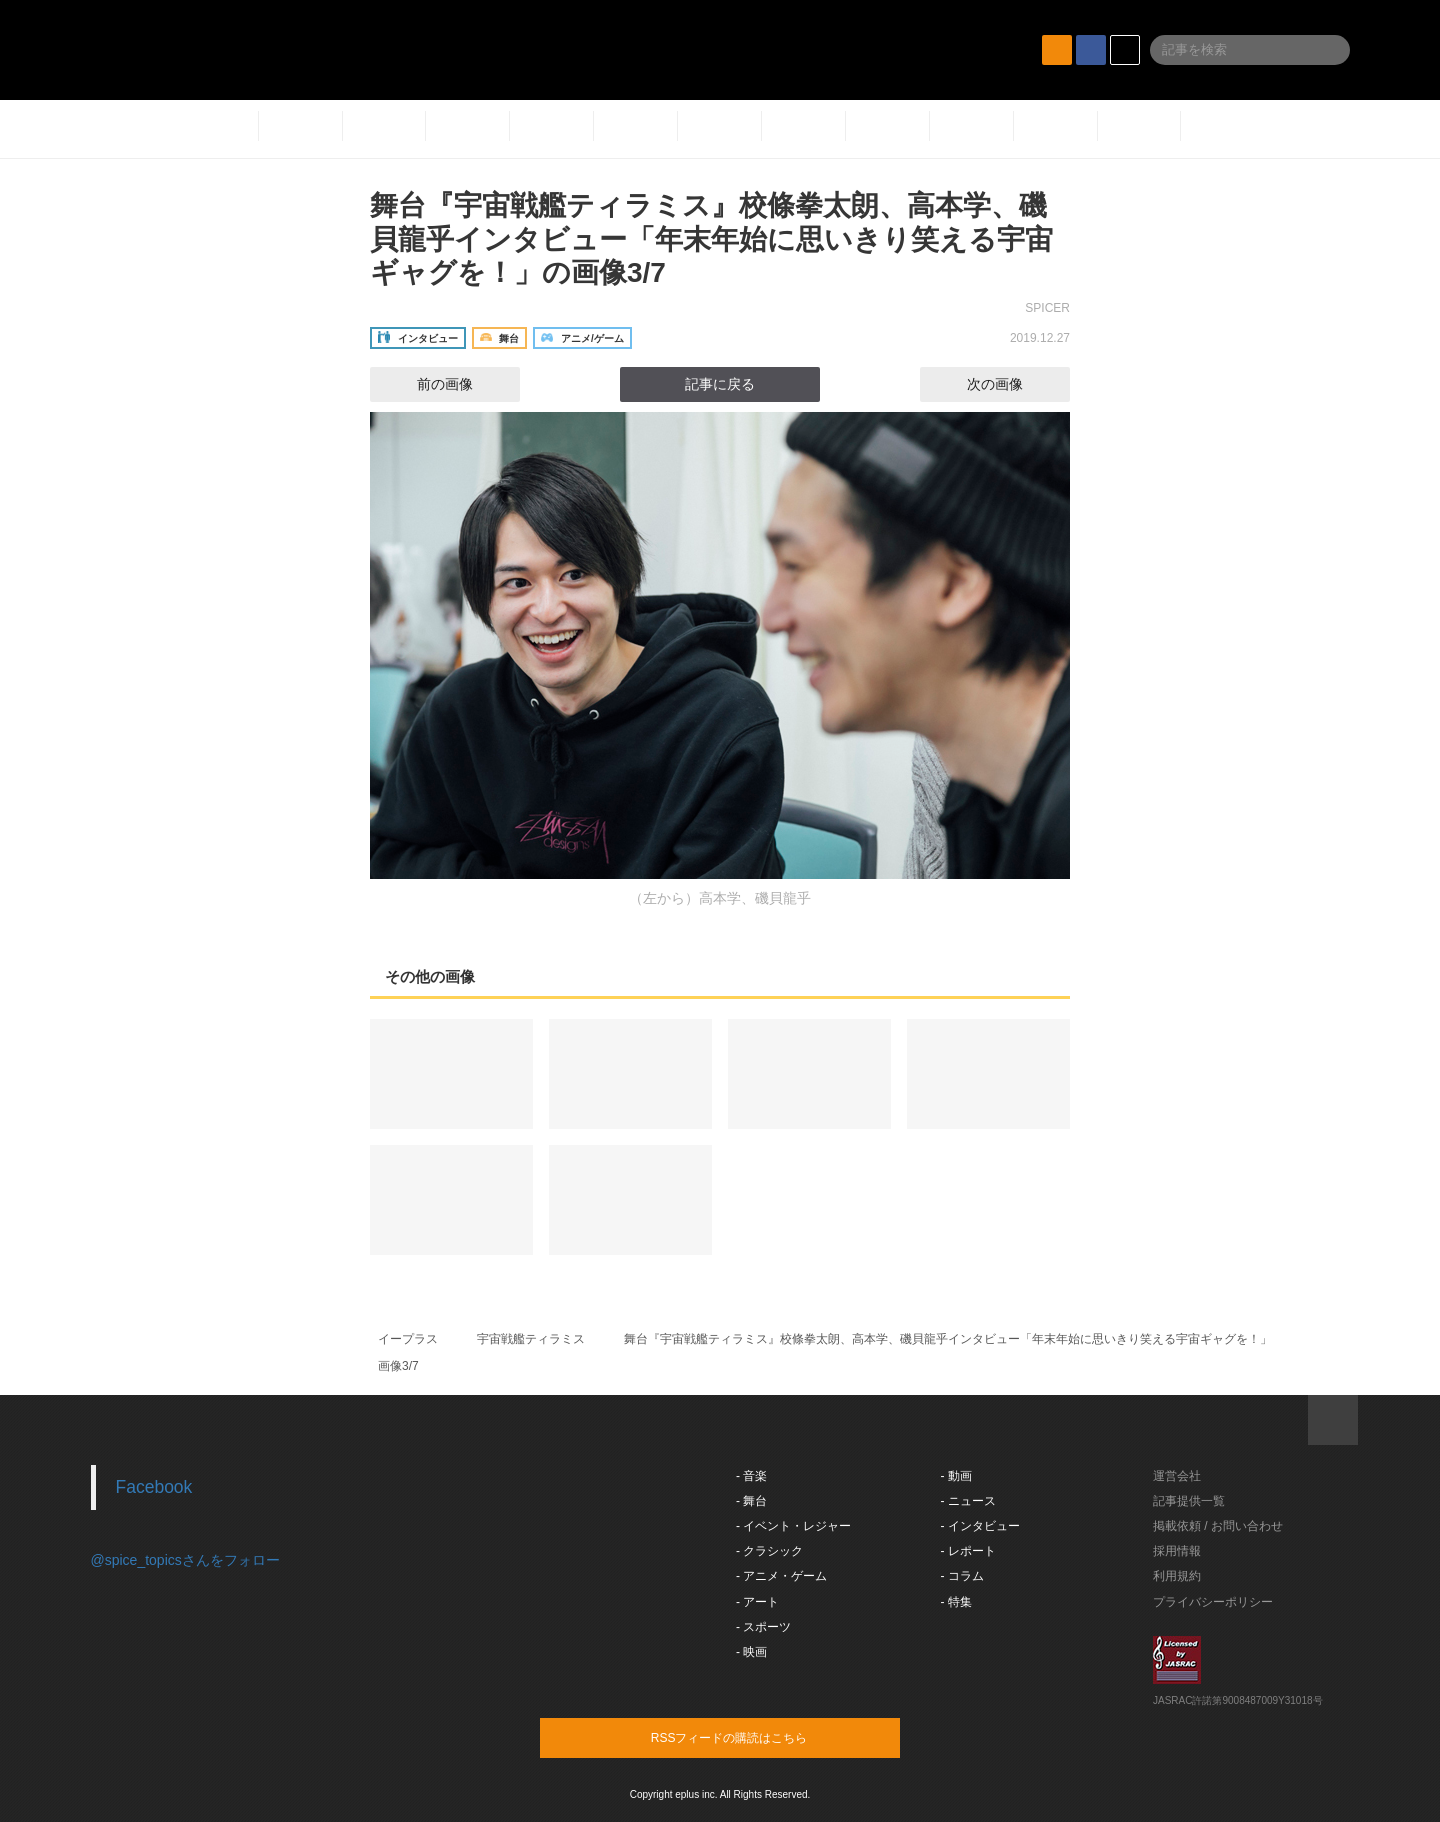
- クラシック (769, 1551)
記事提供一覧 (1189, 1501)
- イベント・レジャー (793, 1526)
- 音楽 (751, 1476)
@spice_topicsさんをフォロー (185, 1560)
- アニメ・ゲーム (781, 1576)
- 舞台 (751, 1501)
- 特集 (956, 1602)
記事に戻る (720, 384)
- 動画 (956, 1476)
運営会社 (1177, 1476)
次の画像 (1013, 384)
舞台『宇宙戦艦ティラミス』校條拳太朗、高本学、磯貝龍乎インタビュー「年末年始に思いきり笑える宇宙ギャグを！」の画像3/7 (711, 239)
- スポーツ (763, 1627)
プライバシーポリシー (1213, 1602)
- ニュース (968, 1501)
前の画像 (427, 384)
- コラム (962, 1576)
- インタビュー (980, 1526)
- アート (757, 1602)
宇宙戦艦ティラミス (531, 1339)
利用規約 (1177, 1576)
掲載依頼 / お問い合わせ (1218, 1526)
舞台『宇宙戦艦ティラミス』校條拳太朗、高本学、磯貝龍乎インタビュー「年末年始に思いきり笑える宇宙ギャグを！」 (948, 1339)
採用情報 (1177, 1551)
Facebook (154, 1487)
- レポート (968, 1551)
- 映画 (751, 1652)
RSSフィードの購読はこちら (758, 1737)
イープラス (408, 1339)
